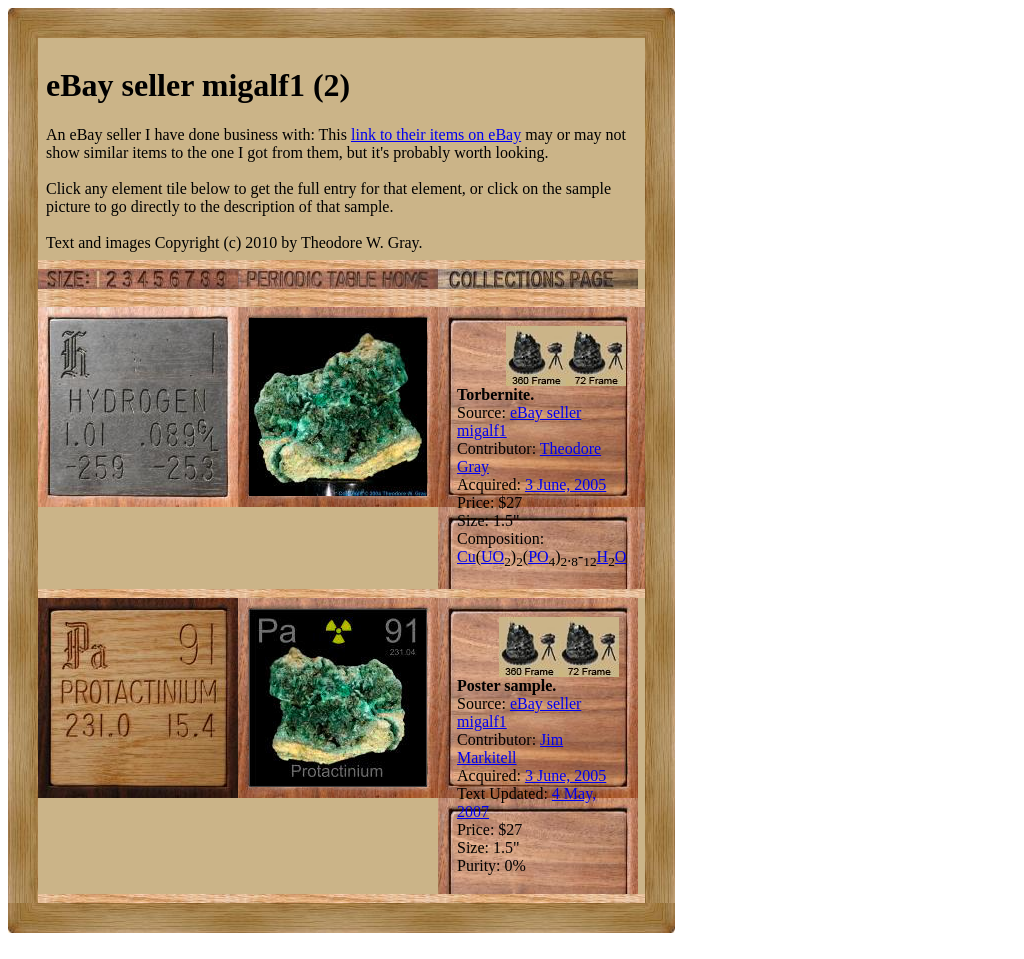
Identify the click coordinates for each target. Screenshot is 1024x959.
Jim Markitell (510, 748)
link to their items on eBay (436, 134)
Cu (466, 556)
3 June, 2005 (565, 484)
